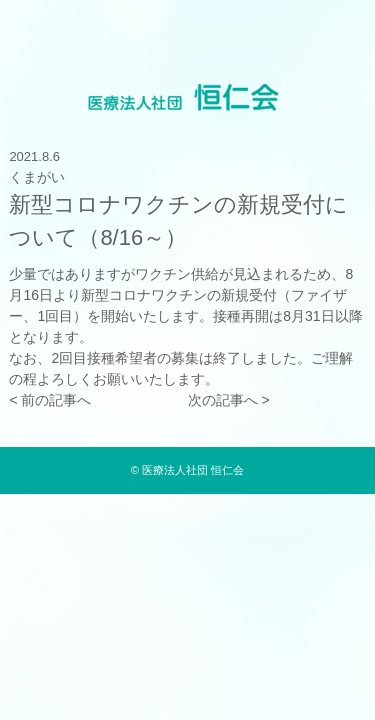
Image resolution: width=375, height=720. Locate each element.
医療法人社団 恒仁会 (193, 470)
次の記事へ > (229, 400)
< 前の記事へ (50, 400)
